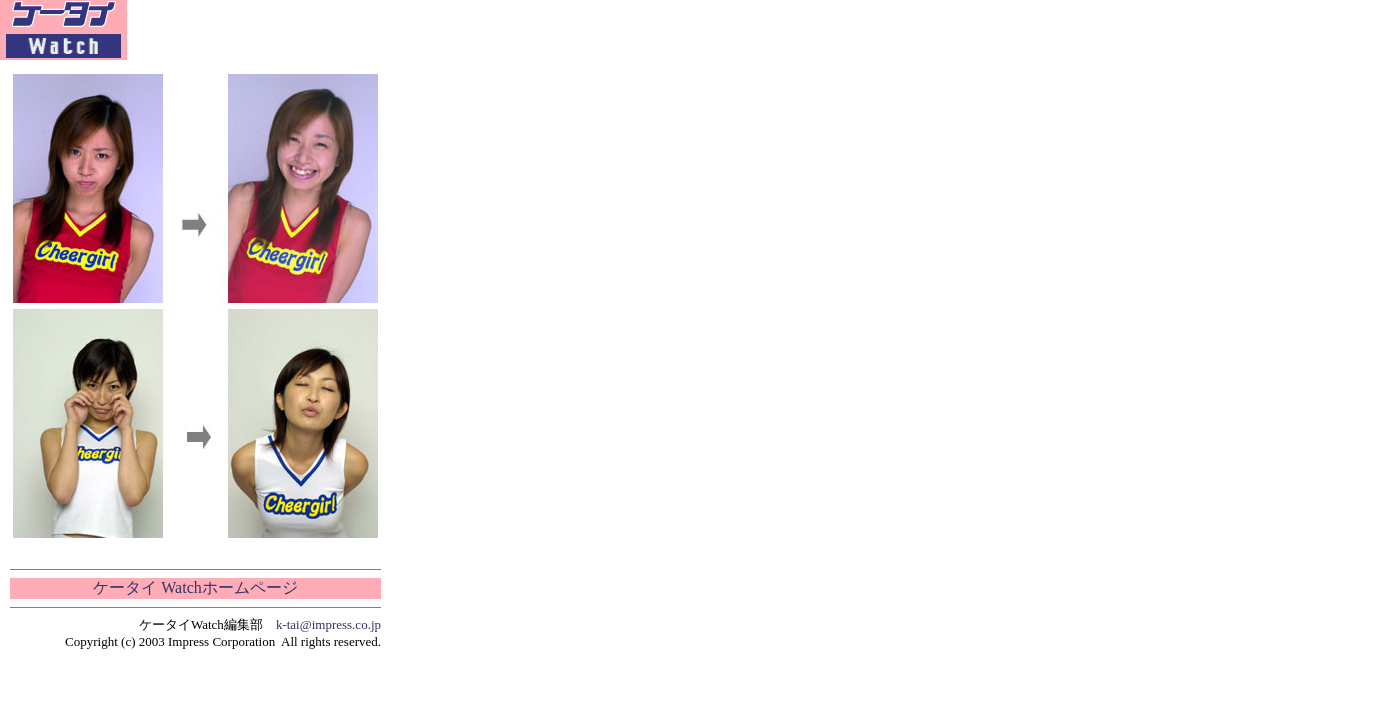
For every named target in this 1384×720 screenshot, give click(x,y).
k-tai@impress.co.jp (328, 624)
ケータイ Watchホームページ (195, 587)
